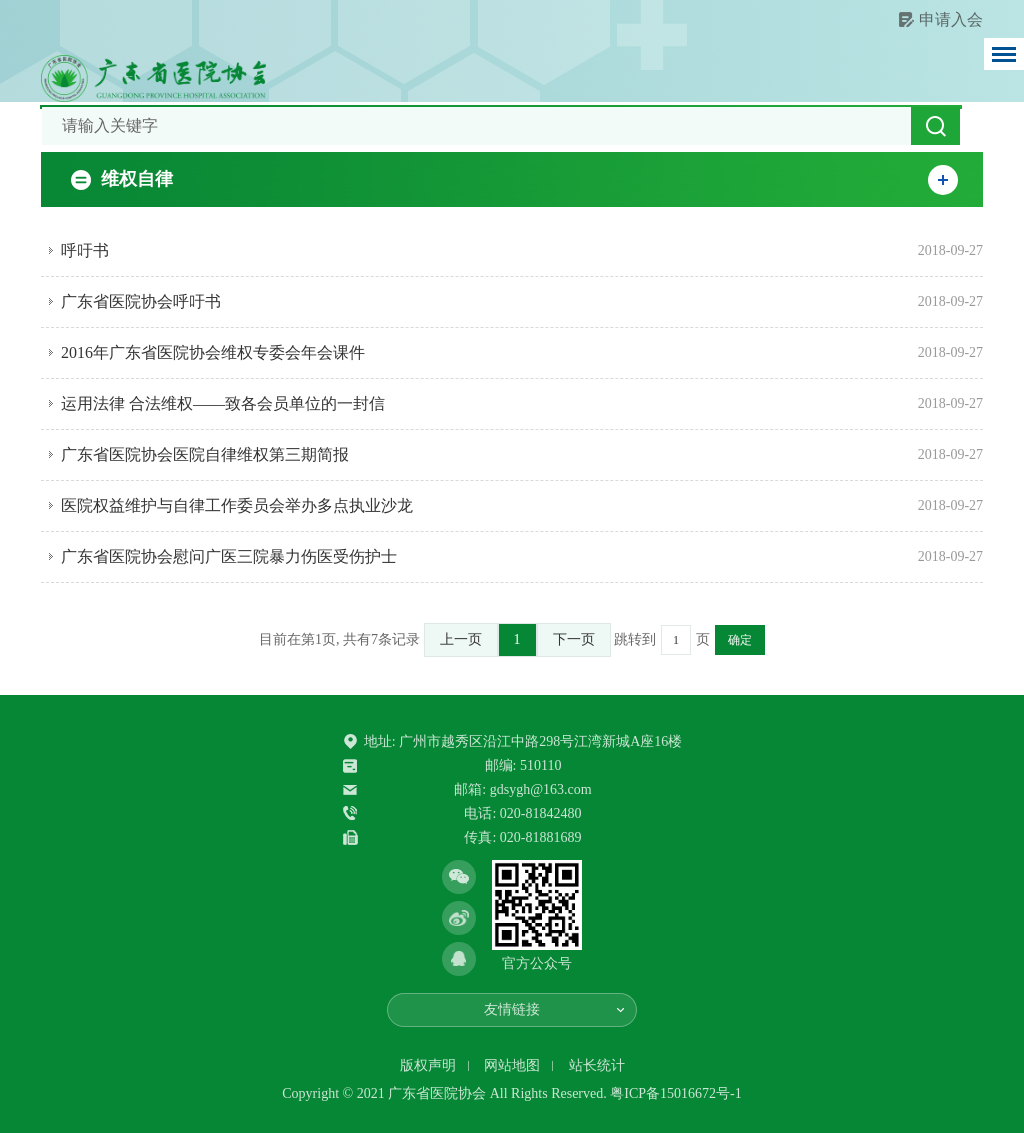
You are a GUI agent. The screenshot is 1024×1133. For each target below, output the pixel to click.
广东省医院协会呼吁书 (141, 301)
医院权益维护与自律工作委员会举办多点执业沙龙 (237, 505)
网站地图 (512, 1065)
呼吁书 (85, 250)
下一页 (574, 639)
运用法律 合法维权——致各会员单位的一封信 (223, 403)
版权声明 (428, 1065)
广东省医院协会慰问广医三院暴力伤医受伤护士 (229, 556)
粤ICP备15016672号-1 (675, 1093)
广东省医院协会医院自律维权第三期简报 (205, 454)
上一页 (461, 639)
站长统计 (597, 1065)
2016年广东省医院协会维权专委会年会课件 (213, 352)
